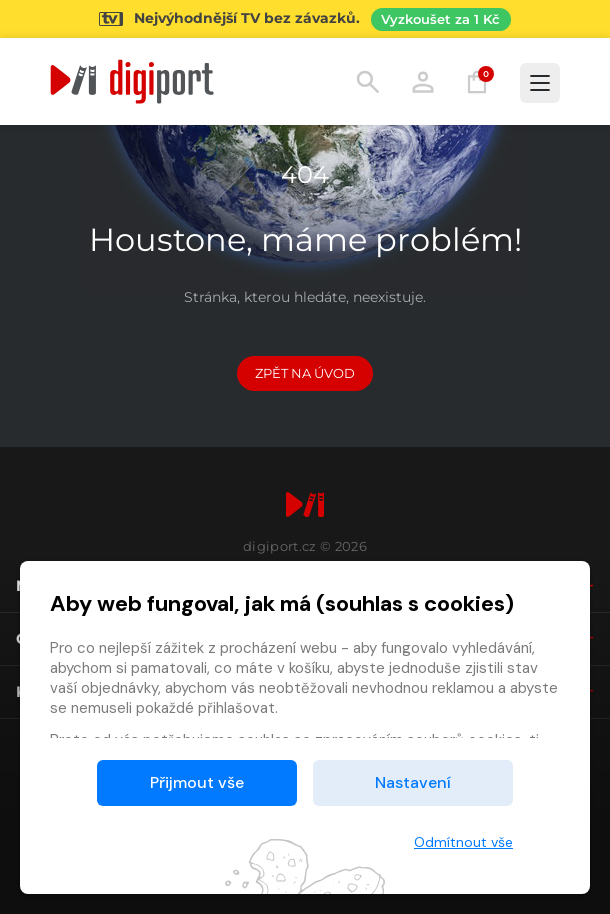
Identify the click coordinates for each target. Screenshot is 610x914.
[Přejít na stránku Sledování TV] (305, 19)
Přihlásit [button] (423, 82)
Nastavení (413, 782)
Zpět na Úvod (305, 373)
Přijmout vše (197, 782)
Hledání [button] (368, 82)
